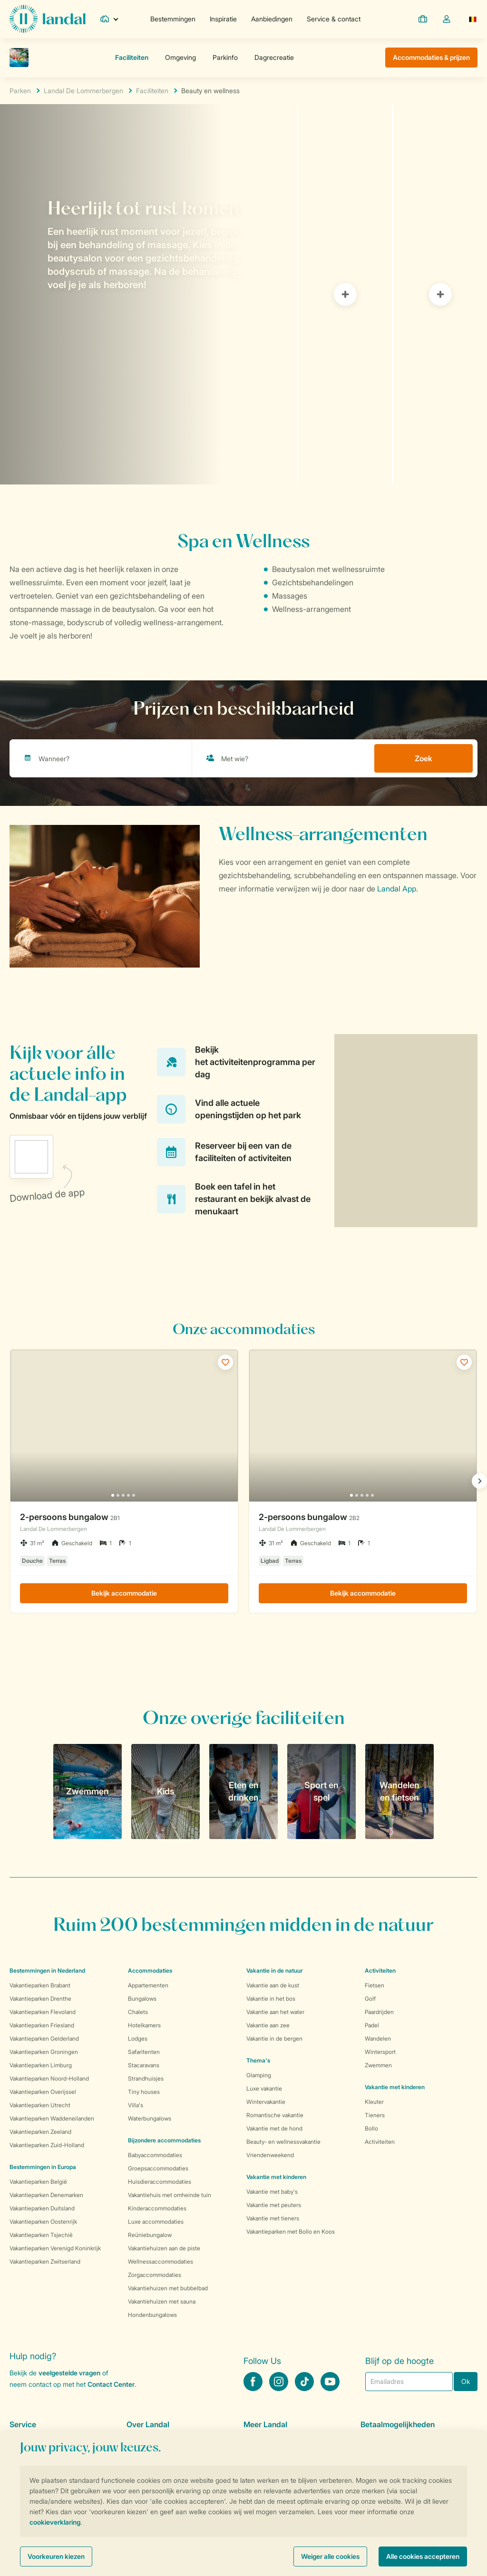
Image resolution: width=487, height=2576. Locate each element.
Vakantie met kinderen (276, 2176)
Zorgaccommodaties (154, 2274)
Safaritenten (144, 2051)
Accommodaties (150, 1970)
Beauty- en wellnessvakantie (283, 2141)
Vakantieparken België (38, 2181)
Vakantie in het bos (270, 1998)
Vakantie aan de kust (272, 1985)
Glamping (258, 2075)
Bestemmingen (172, 19)
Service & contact (333, 19)
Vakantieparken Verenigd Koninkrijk (55, 2248)
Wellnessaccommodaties (160, 2261)
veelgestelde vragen (69, 2373)
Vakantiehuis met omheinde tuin (169, 2194)
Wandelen (378, 2038)
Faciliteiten (152, 91)
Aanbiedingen (271, 19)
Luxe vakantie (264, 2088)
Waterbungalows (149, 2118)
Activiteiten (380, 2141)
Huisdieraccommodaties (159, 2181)
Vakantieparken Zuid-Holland (47, 2145)
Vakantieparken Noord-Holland (49, 2078)
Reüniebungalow (150, 2234)
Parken (20, 91)
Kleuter (374, 2101)
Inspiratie (223, 19)
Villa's (135, 2105)
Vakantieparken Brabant (40, 1985)
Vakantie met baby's (272, 2191)
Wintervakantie (265, 2101)
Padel (372, 2025)
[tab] (148, 294)
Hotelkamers (144, 2025)
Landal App (396, 888)
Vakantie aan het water (275, 2011)
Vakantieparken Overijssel (43, 2091)
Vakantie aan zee (268, 2025)
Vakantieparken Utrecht (40, 2105)
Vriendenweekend (270, 2155)
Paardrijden (379, 2011)
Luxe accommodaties (156, 2221)
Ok (465, 2381)
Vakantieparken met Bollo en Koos (290, 2231)
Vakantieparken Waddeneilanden (52, 2118)
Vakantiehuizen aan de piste (164, 2248)
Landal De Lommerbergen (83, 91)
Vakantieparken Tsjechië (41, 2234)
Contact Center (111, 2384)
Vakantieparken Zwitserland (45, 2261)
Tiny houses (144, 2091)
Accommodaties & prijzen (431, 57)
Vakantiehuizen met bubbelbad (168, 2288)
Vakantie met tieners (272, 2218)
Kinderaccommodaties (157, 2208)
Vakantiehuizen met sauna (161, 2301)
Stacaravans (143, 2065)
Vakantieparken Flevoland (43, 2011)
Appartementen (148, 1985)
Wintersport (380, 2051)
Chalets (138, 2011)
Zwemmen (378, 2065)
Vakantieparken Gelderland (44, 2038)
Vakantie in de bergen (274, 2038)
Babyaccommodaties (155, 2155)
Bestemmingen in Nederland (47, 1970)
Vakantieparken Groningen (44, 2051)
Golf (370, 1998)
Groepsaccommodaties (158, 2168)
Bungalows (142, 1998)
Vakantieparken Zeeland (40, 2131)
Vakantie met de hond (274, 2128)
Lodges (137, 2038)
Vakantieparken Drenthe (40, 1998)
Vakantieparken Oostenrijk (43, 2221)
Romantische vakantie (274, 2115)
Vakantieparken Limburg (41, 2065)
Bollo (371, 2128)
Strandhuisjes (146, 2078)
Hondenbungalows (152, 2314)
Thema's (258, 2060)
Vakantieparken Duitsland (42, 2208)
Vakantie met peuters (273, 2204)
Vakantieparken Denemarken (46, 2194)
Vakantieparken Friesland (42, 2025)
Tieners (375, 2115)
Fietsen (374, 1985)
